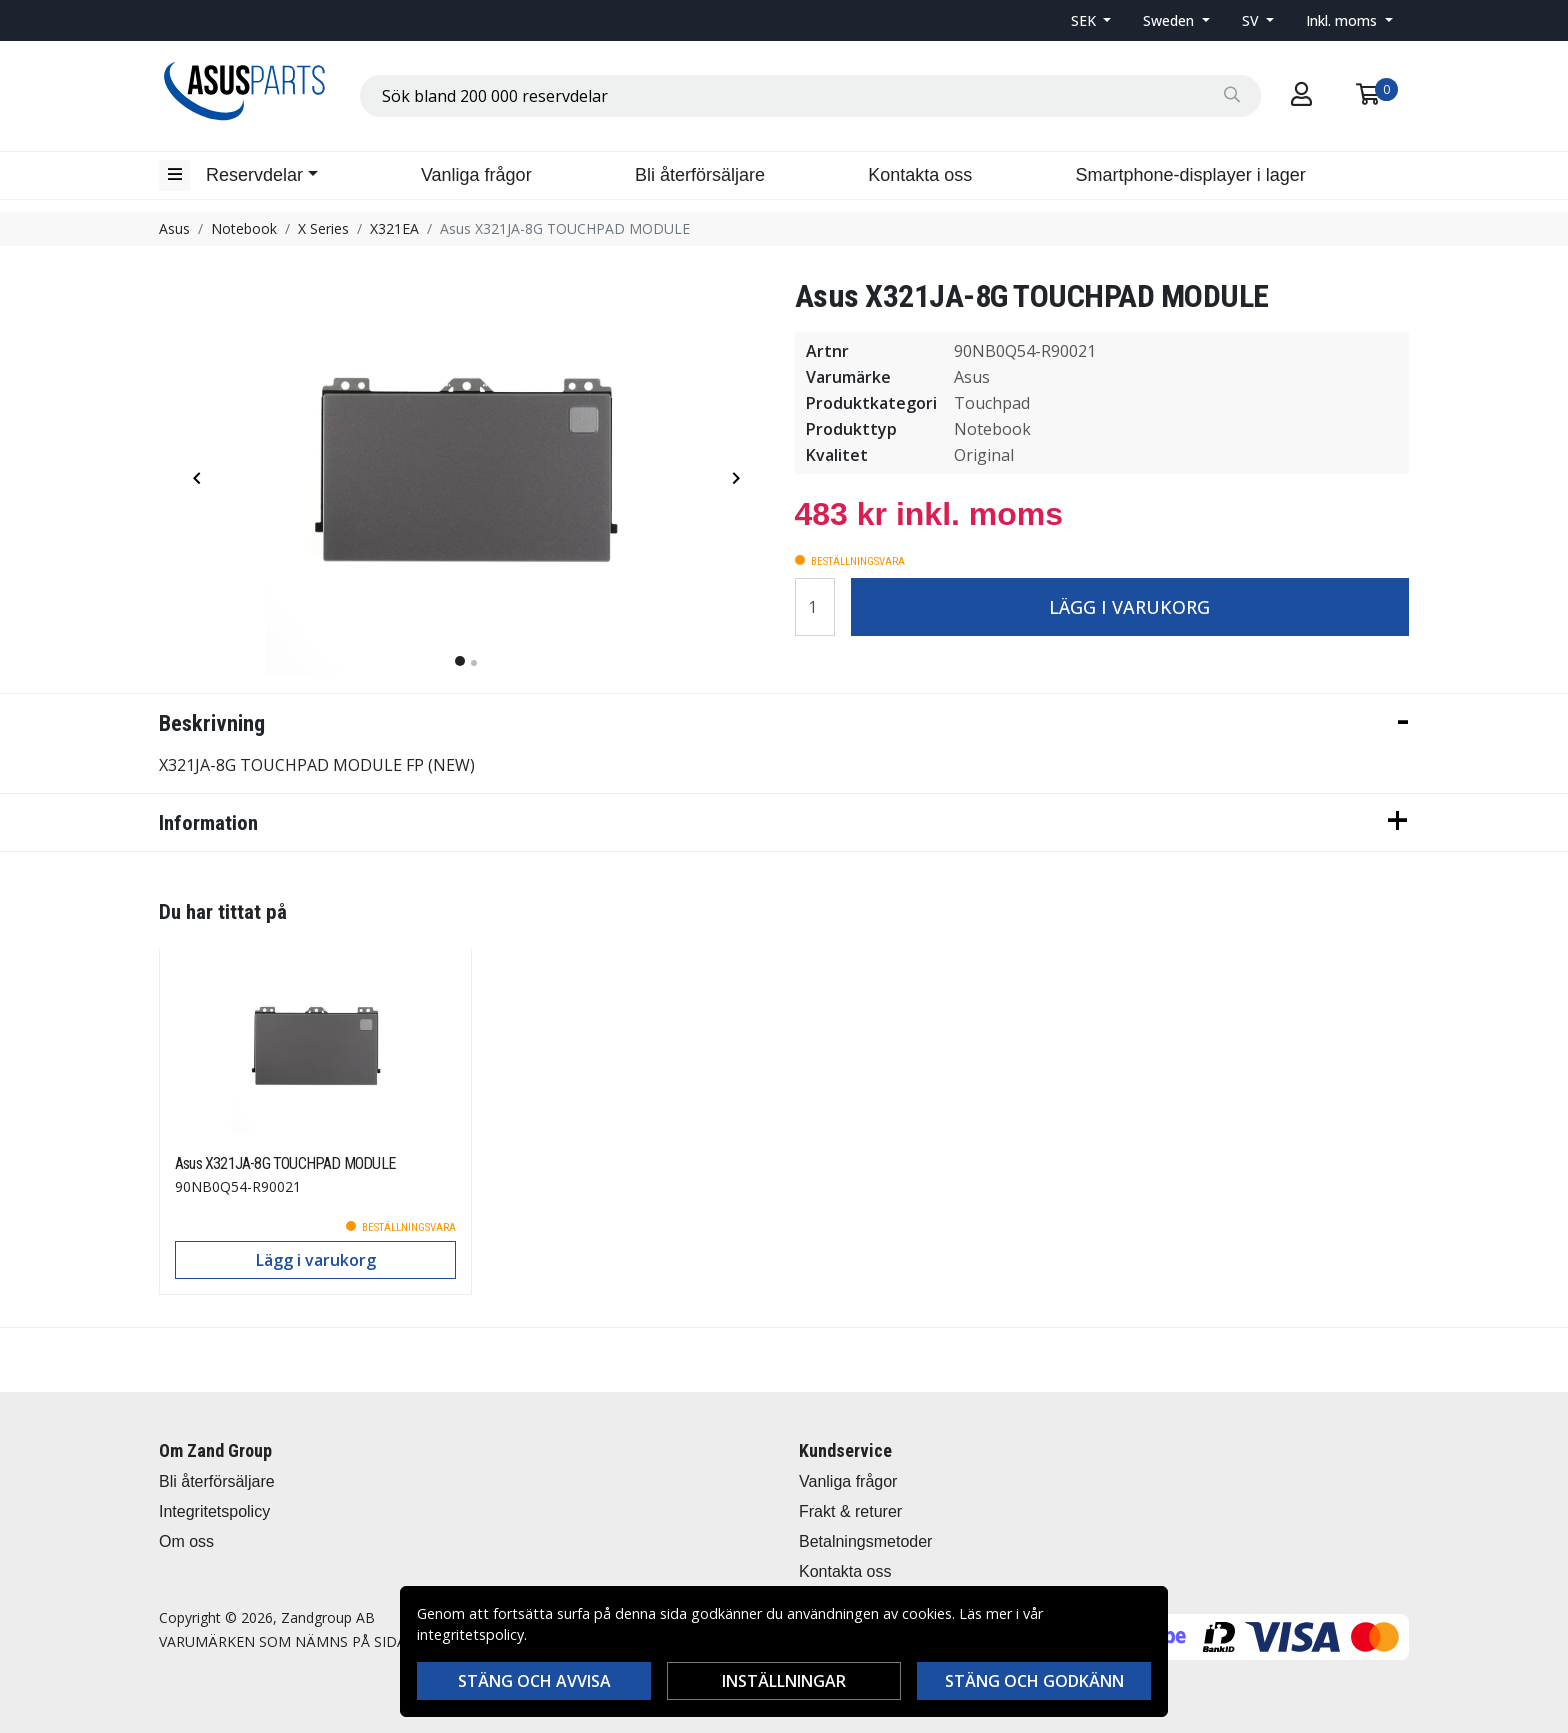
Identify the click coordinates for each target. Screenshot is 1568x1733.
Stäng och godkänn (1034, 1681)
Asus (174, 228)
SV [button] (1252, 20)
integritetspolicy (470, 1634)
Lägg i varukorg (1129, 607)
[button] (1091, 20)
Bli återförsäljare (700, 175)
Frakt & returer (850, 1511)
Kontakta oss (920, 175)
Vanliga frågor (476, 175)
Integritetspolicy (214, 1511)
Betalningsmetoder (865, 1541)
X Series (323, 228)
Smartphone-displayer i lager (1191, 175)
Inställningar (784, 1681)
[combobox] (810, 96)
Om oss (186, 1541)
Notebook (244, 228)
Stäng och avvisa (534, 1681)
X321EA (394, 228)
